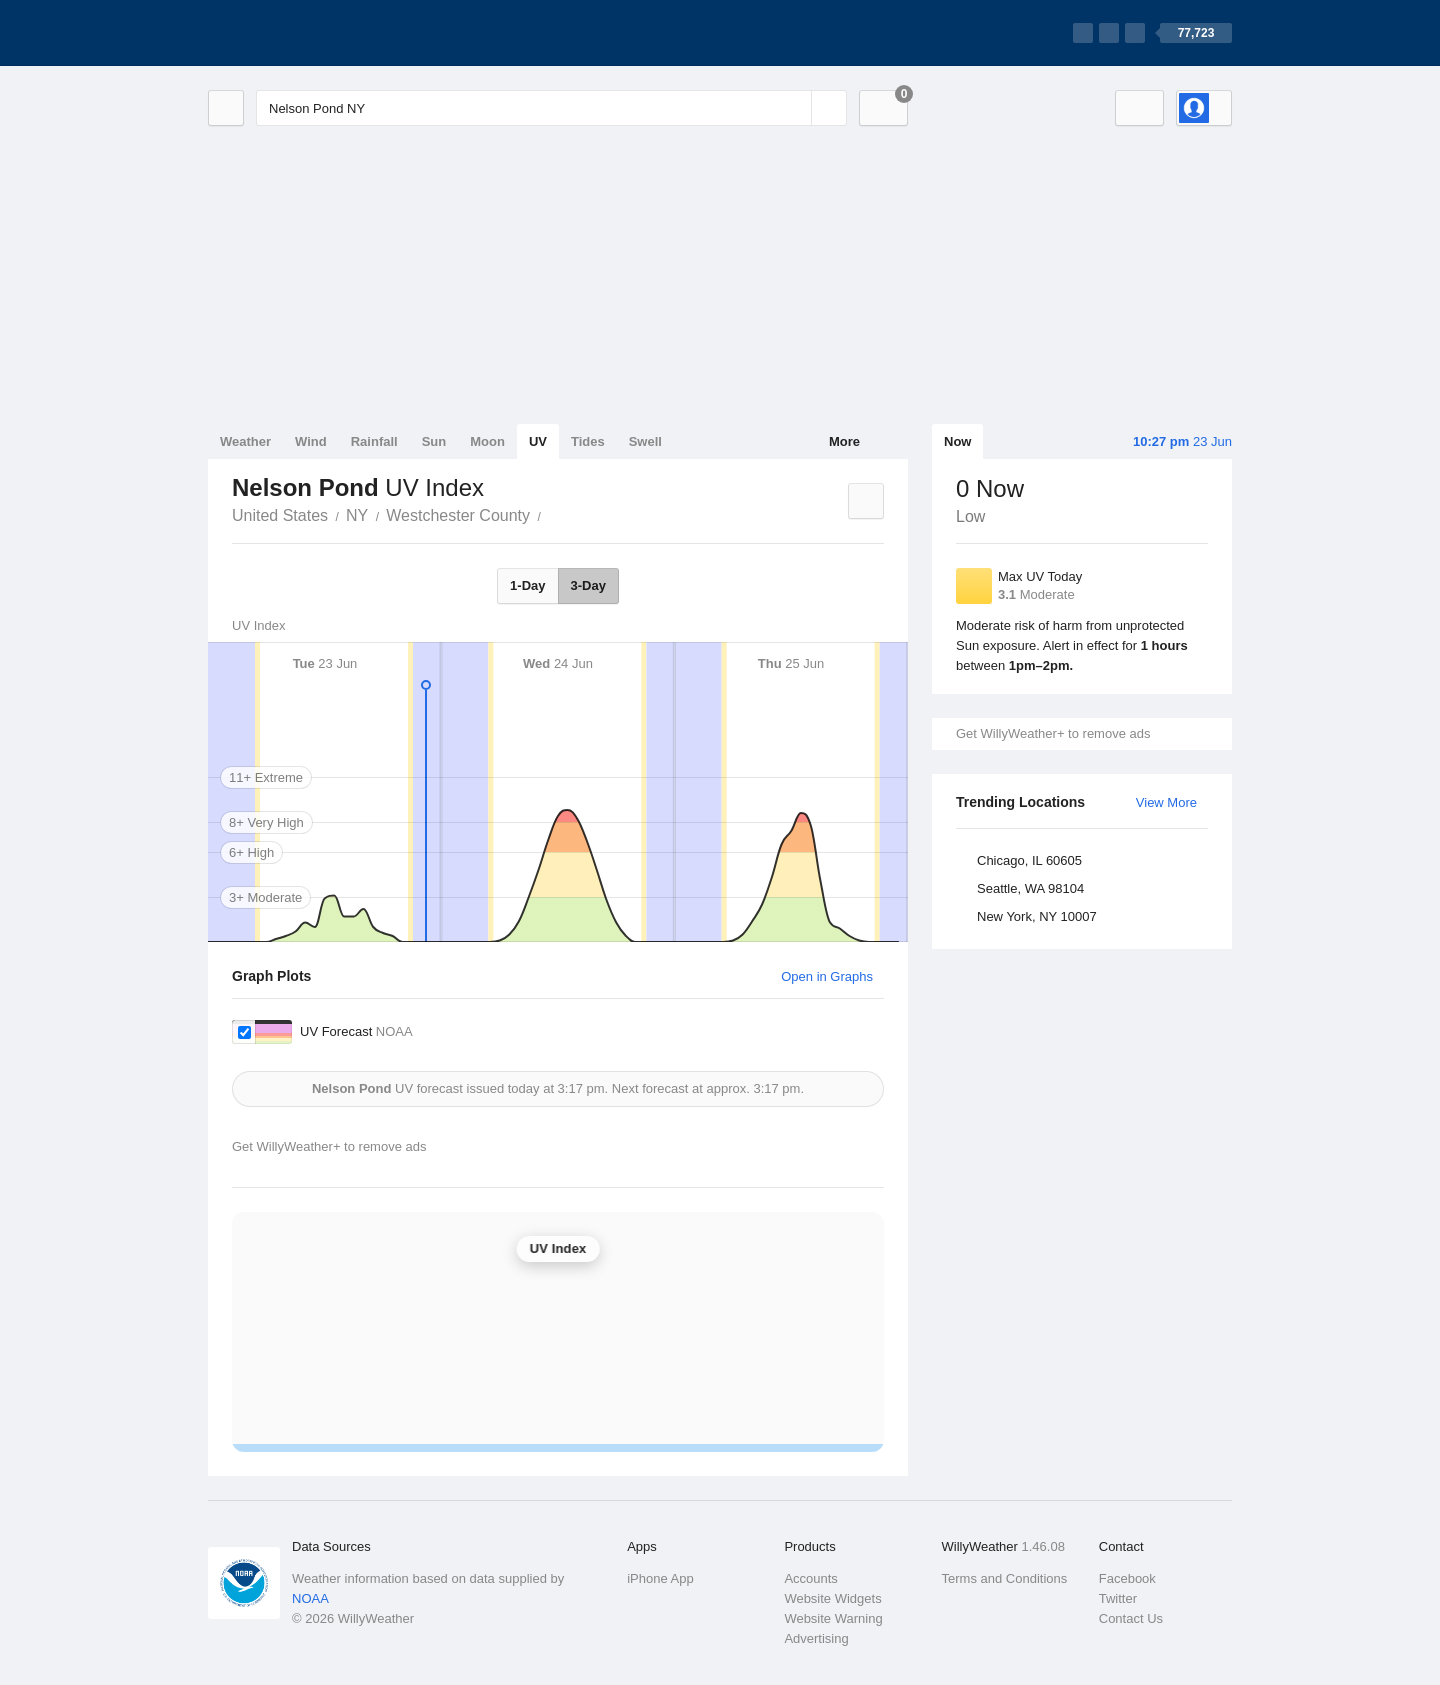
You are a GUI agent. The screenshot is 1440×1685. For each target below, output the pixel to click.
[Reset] (794, 108)
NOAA (310, 1598)
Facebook (1127, 1578)
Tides (588, 441)
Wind (311, 441)
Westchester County (458, 515)
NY (357, 515)
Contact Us (1131, 1618)
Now (957, 441)
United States (280, 515)
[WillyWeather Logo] (302, 33)
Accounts (810, 1578)
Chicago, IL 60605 (1029, 860)
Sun (434, 441)
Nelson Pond (552, 514)
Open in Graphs (827, 976)
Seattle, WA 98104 (1030, 888)
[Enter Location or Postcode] (551, 108)
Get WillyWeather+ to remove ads (1053, 733)
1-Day (527, 585)
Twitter (1118, 1598)
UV (538, 441)
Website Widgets (832, 1598)
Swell (645, 441)
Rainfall (374, 441)
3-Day (588, 585)
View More (1166, 802)
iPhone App (660, 1578)
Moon (487, 441)
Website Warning (833, 1618)
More (844, 441)
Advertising (816, 1638)
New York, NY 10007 (1037, 916)
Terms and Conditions (1005, 1578)
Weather (245, 441)
